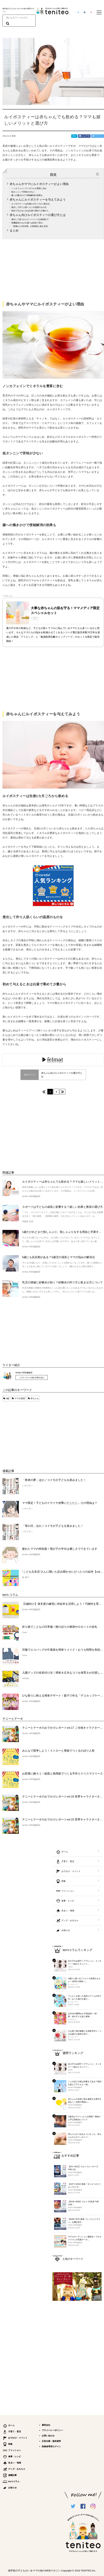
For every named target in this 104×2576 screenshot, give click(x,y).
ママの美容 (19, 1398)
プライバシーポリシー (52, 2430)
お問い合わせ (48, 2435)
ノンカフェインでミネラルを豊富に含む (29, 188)
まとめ (14, 230)
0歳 (7, 1398)
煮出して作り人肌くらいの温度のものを (29, 207)
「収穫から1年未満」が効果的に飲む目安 (29, 226)
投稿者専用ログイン (51, 2446)
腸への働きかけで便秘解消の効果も (27, 195)
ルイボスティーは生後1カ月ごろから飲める (30, 204)
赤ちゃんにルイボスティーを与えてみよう (38, 199)
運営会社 (46, 2425)
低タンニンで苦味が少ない (23, 192)
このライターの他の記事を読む (31, 1378)
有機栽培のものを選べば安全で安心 (27, 223)
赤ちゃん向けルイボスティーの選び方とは (38, 215)
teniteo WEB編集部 (24, 1372)
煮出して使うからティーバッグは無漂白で (30, 219)
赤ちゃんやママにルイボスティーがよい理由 (39, 184)
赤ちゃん (34, 1398)
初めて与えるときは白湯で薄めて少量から (30, 211)
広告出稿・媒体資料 (51, 2441)
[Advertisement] (27, 1431)
